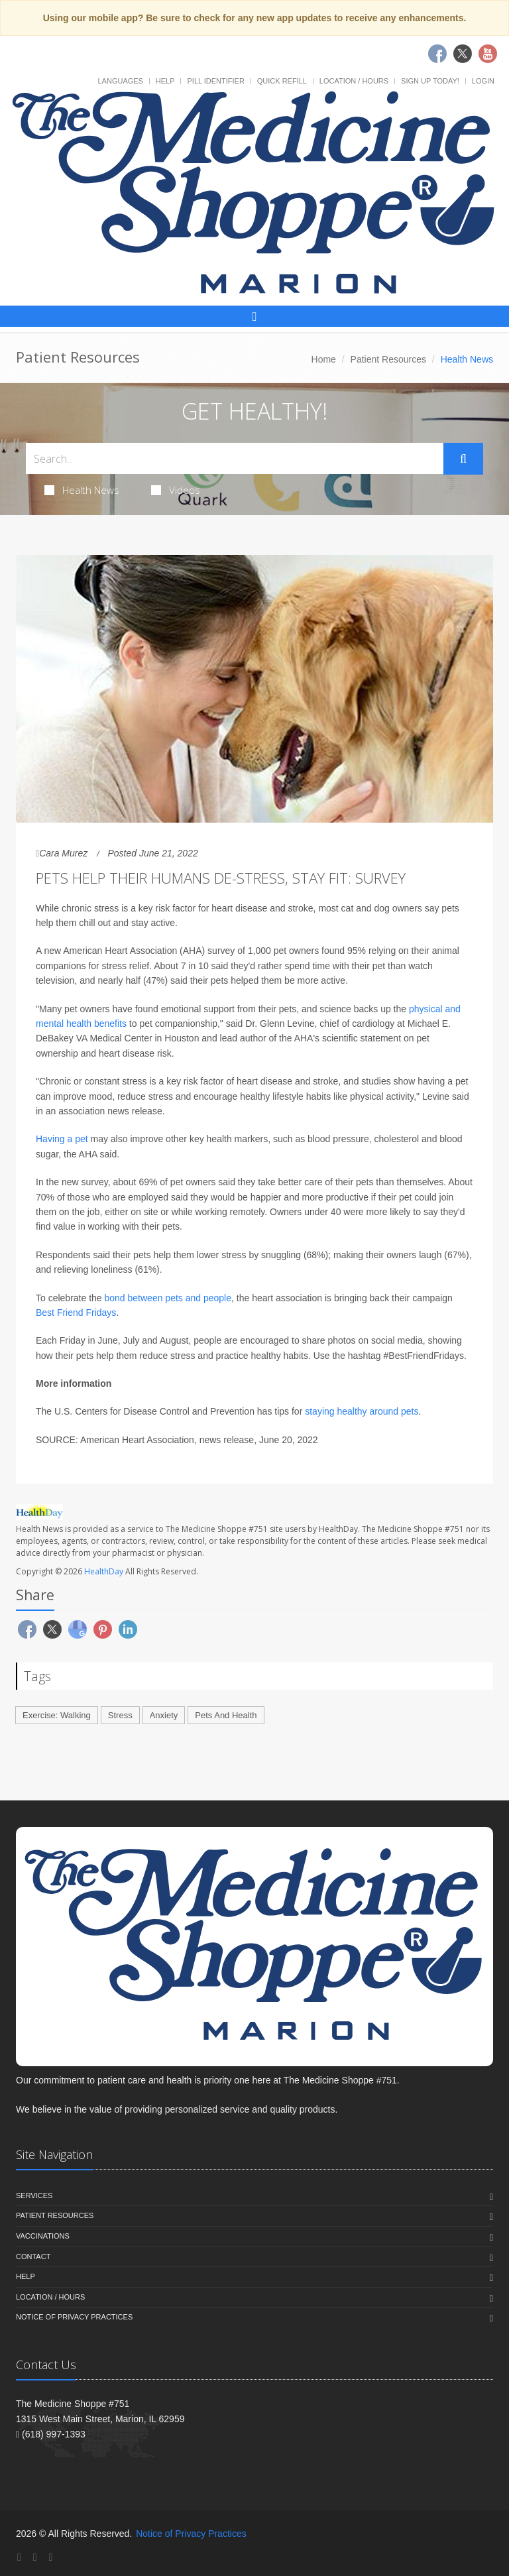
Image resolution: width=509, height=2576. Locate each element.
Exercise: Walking (57, 1715)
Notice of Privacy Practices (74, 2317)
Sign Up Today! (430, 81)
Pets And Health (225, 1715)
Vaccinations (43, 2236)
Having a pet (62, 1139)
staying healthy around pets (361, 1411)
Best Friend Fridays (76, 1312)
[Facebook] (19, 2557)
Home (323, 359)
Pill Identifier (215, 81)
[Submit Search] (463, 459)
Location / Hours (353, 81)
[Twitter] (35, 2557)
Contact (33, 2256)
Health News (81, 490)
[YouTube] (50, 2557)
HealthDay (103, 1571)
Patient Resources (388, 359)
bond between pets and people (168, 1298)
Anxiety (164, 1715)
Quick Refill (282, 81)
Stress (120, 1715)
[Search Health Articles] (234, 458)
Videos (175, 490)
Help (165, 81)
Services (34, 2195)
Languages (119, 81)
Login (483, 81)
